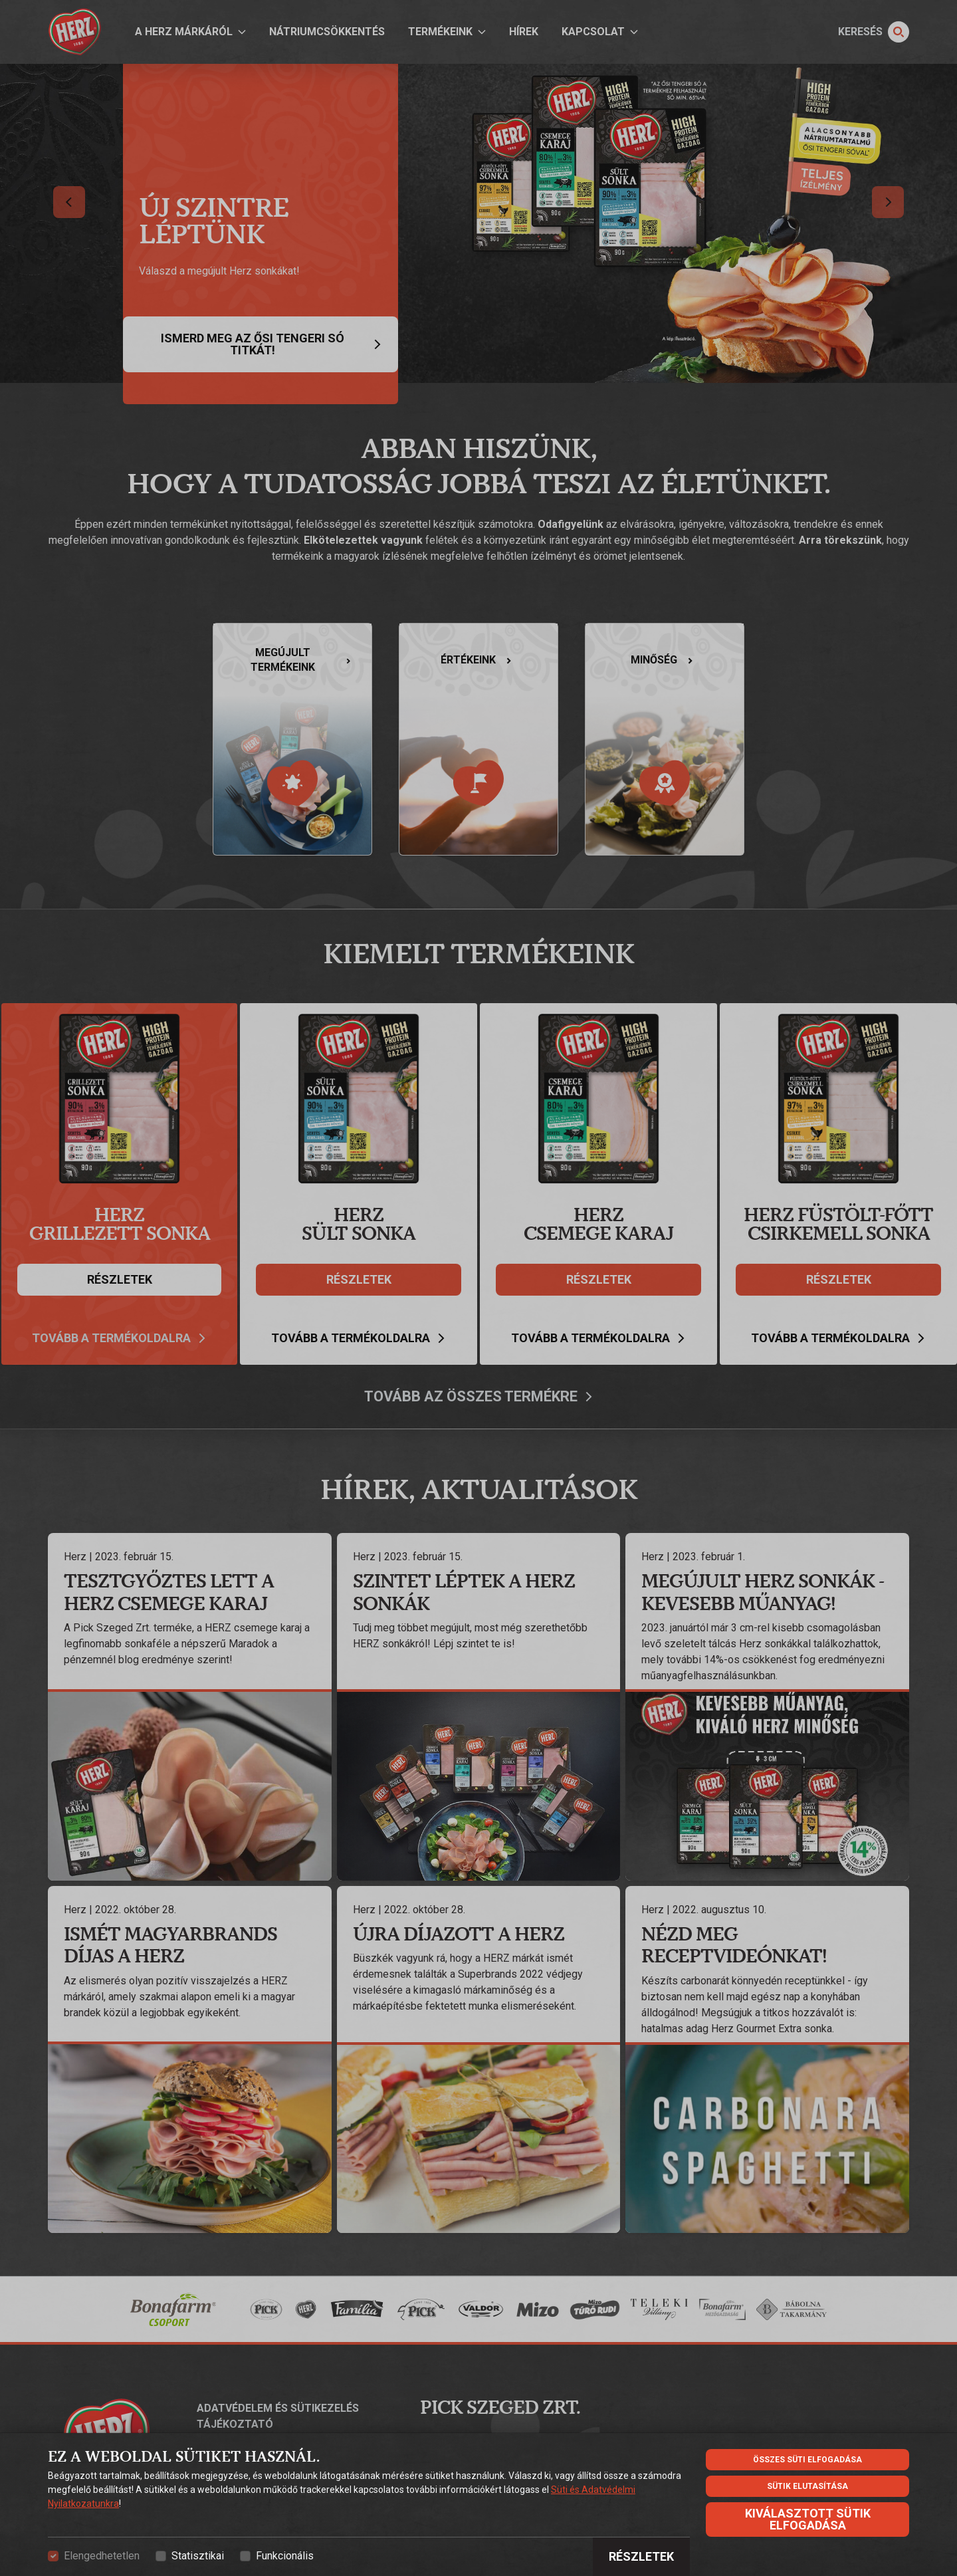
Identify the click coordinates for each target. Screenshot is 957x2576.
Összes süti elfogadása (807, 2459)
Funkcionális (285, 2555)
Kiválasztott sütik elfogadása (808, 2519)
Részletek (641, 2556)
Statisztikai (197, 2555)
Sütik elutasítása (807, 2486)
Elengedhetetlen (102, 2555)
